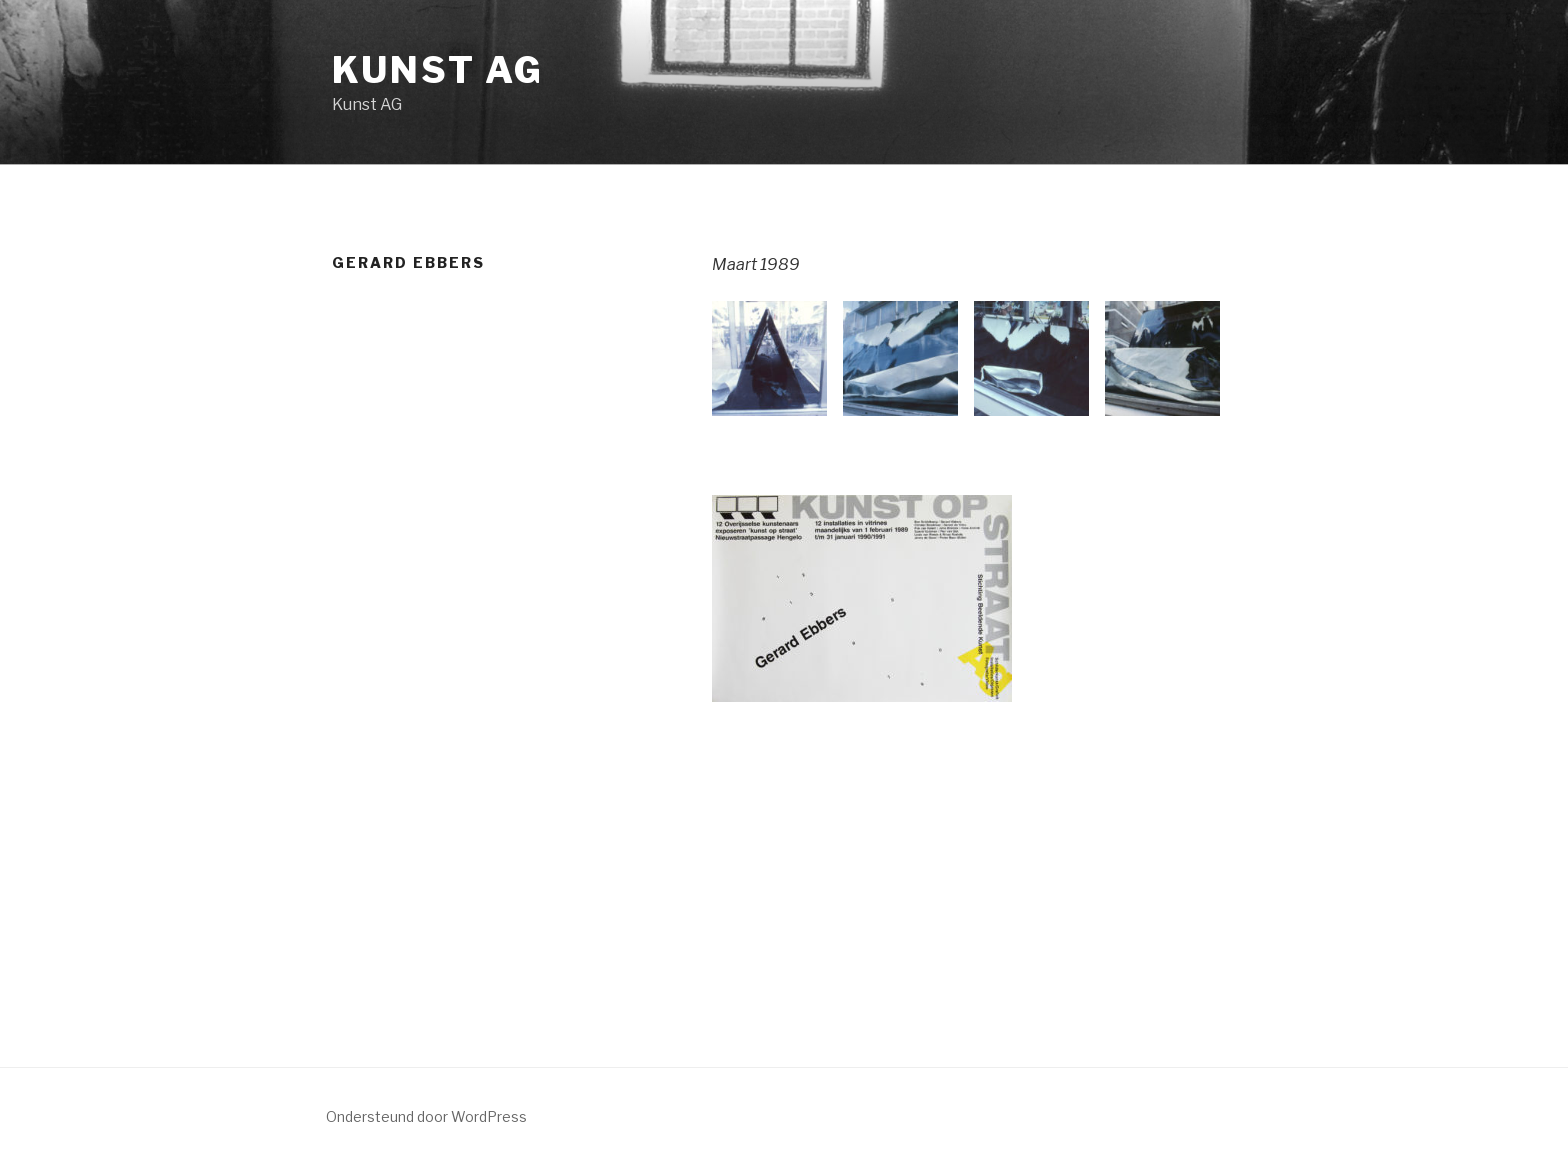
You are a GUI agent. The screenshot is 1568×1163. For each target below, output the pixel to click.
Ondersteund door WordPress (426, 1116)
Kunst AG (438, 70)
